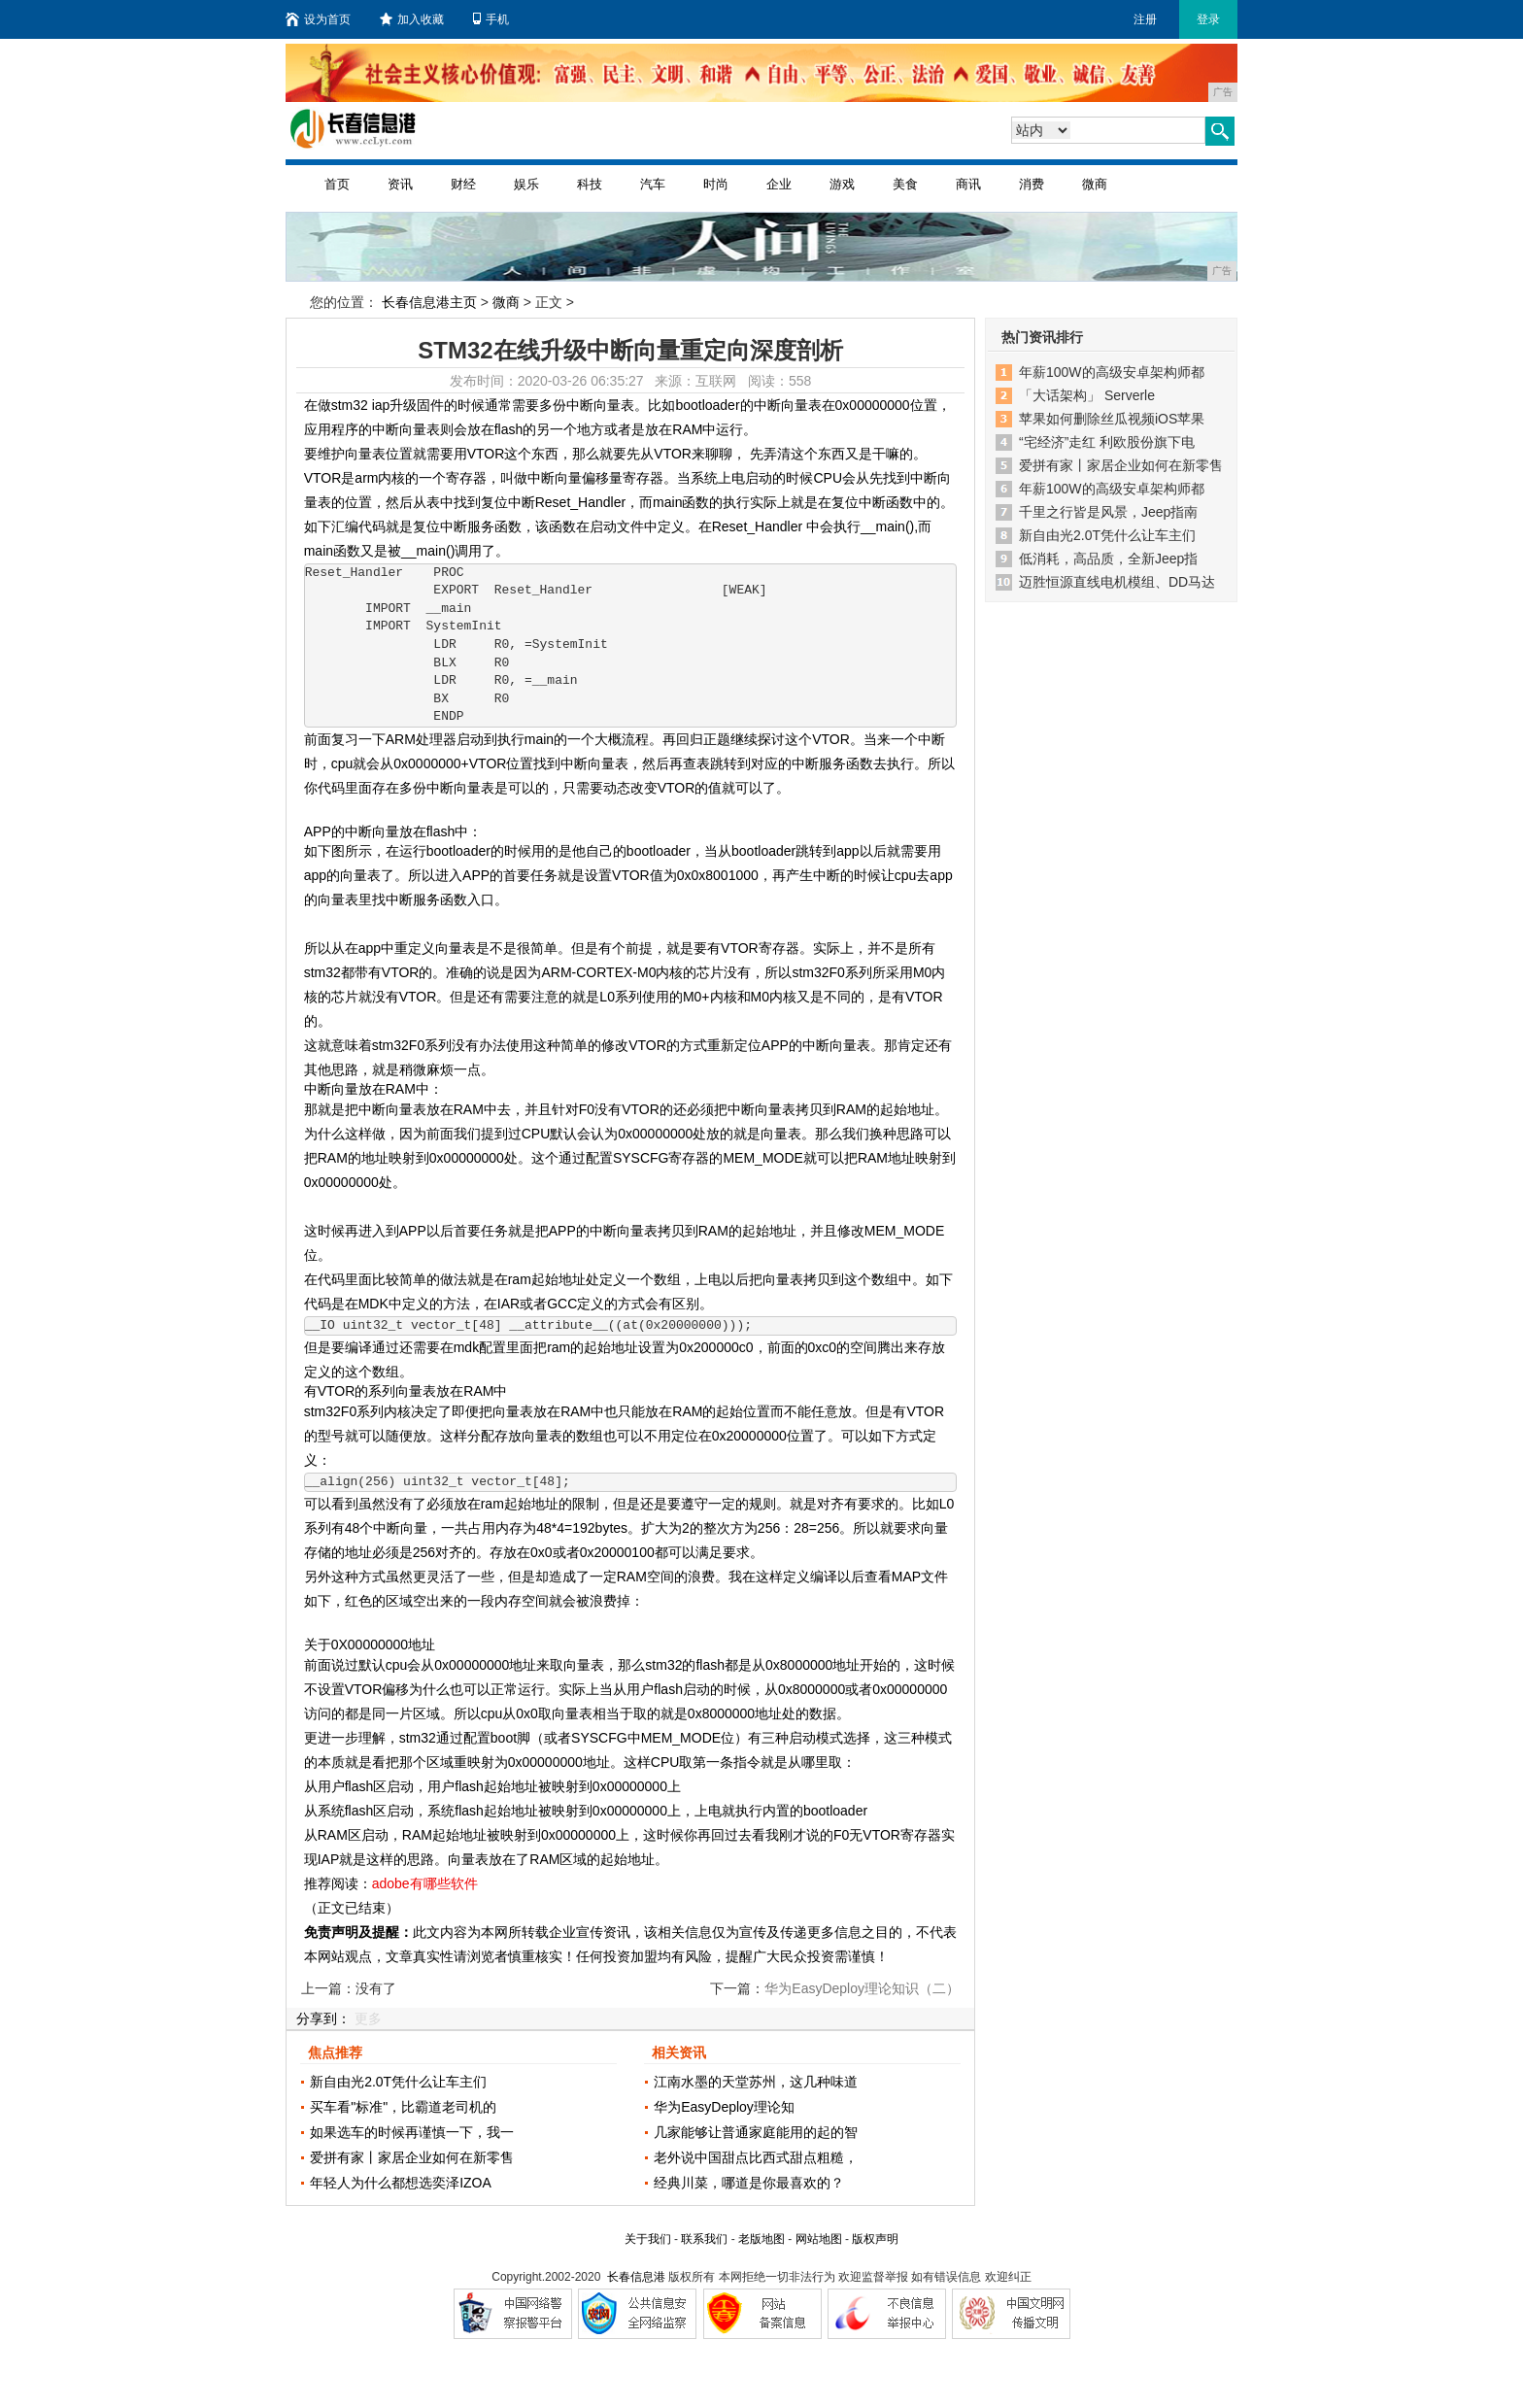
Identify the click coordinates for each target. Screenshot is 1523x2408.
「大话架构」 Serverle (1087, 395)
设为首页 (318, 19)
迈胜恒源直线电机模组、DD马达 (1117, 582)
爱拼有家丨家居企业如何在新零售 (412, 2157)
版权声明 (875, 2239)
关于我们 (648, 2239)
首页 (337, 184)
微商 (1094, 184)
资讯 (400, 184)
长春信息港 (636, 2277)
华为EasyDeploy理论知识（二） (862, 1988)
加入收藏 (412, 19)
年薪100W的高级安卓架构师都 (1111, 372)
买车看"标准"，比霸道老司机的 (403, 2107)
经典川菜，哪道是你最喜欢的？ (749, 2182)
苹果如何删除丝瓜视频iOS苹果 (1111, 418)
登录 (1208, 19)
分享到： (323, 2018)
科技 (589, 184)
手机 (491, 19)
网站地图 (818, 2239)
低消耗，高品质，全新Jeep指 (1108, 558)
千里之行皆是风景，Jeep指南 (1108, 512)
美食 (905, 184)
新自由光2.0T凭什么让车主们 (398, 2081)
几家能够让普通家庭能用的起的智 (756, 2132)
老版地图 (761, 2239)
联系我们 (704, 2239)
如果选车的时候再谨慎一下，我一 (412, 2132)
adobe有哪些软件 (425, 1883)
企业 (779, 184)
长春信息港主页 (429, 302)
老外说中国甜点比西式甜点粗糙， (756, 2157)
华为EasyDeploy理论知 (724, 2107)
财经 (463, 184)
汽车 (652, 184)
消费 (1031, 184)
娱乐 (526, 184)
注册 (1145, 19)
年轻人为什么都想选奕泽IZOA (400, 2182)
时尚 (715, 184)
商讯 (968, 184)
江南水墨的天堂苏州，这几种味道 (756, 2081)
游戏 (842, 184)
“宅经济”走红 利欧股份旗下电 (1107, 442)
